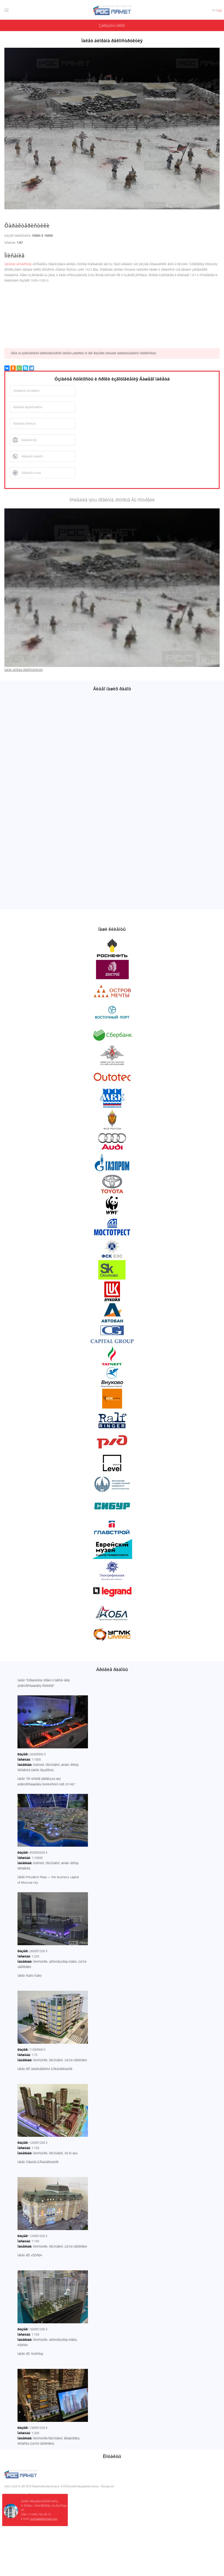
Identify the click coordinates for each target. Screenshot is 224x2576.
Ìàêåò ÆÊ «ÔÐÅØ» (30, 2255)
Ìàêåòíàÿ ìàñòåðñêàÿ (18, 264)
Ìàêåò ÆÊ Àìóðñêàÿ (30, 2354)
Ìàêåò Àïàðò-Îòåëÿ (30, 1975)
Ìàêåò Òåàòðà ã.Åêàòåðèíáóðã (38, 2162)
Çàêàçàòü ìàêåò (112, 25)
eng (219, 10)
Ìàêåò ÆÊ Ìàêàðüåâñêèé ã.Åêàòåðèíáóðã (45, 2069)
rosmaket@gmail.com (43, 2519)
